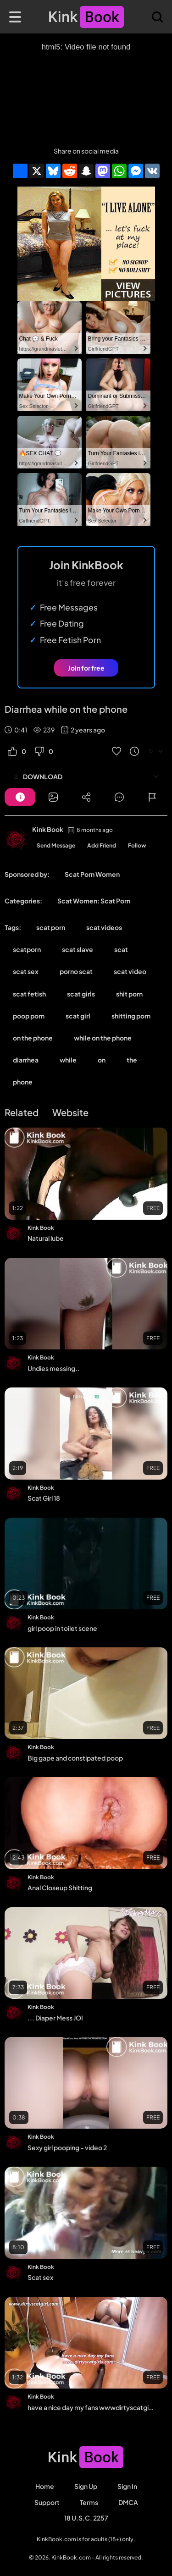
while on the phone (103, 1038)
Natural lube (46, 1238)
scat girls (81, 994)
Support (47, 2502)
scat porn (50, 927)
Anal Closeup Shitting (60, 1887)
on (101, 1060)
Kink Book (47, 829)
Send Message (56, 845)
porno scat (76, 971)
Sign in (127, 2486)
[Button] (20, 797)
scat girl (78, 1016)
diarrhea (26, 1060)
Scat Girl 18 (44, 1498)
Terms (89, 2502)
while (68, 1060)
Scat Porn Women (92, 874)
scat (121, 949)
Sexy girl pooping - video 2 (67, 2147)
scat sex (26, 971)
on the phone (33, 1038)
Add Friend (101, 845)
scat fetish (29, 994)
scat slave (77, 949)
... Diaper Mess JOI (55, 2018)
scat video (130, 971)
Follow (137, 845)
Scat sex (40, 2277)
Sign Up (85, 2486)
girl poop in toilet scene (62, 1628)
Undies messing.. (54, 1368)
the (132, 1060)
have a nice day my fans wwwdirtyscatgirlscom (91, 2407)
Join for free (86, 668)
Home (44, 2486)
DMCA (128, 2502)
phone (23, 1082)
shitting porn (130, 1016)
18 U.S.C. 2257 (86, 2518)
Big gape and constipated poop (75, 1758)
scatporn (27, 949)
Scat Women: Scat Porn (93, 901)
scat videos (104, 927)
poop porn (28, 1016)
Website (70, 1112)
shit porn (129, 994)
